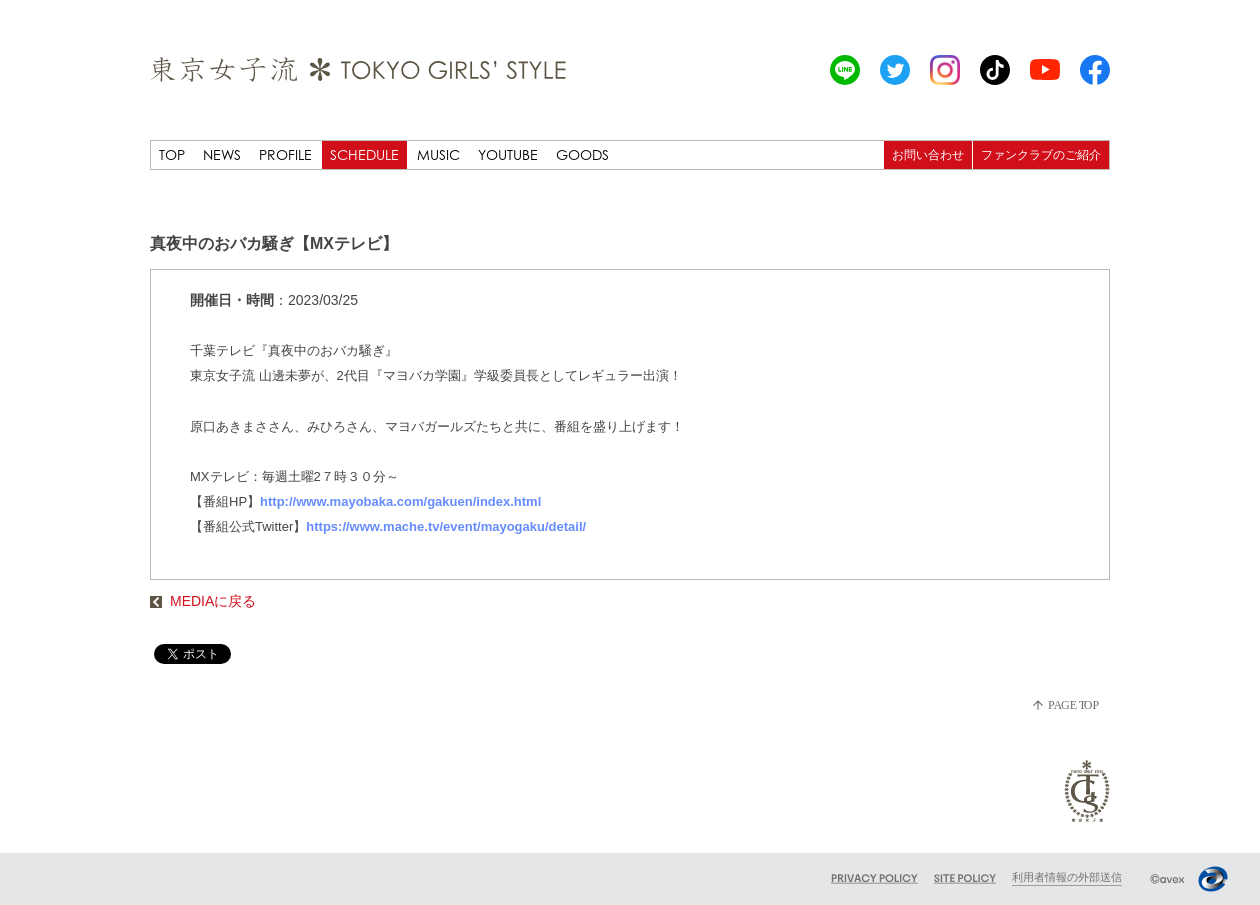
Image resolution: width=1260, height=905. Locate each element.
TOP (172, 154)
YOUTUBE (508, 154)
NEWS (222, 154)
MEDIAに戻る (203, 601)
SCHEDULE (364, 154)
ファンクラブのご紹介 (1041, 154)
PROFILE (285, 154)
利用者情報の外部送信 (1067, 877)
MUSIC (438, 154)
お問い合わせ (928, 154)
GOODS (582, 154)
